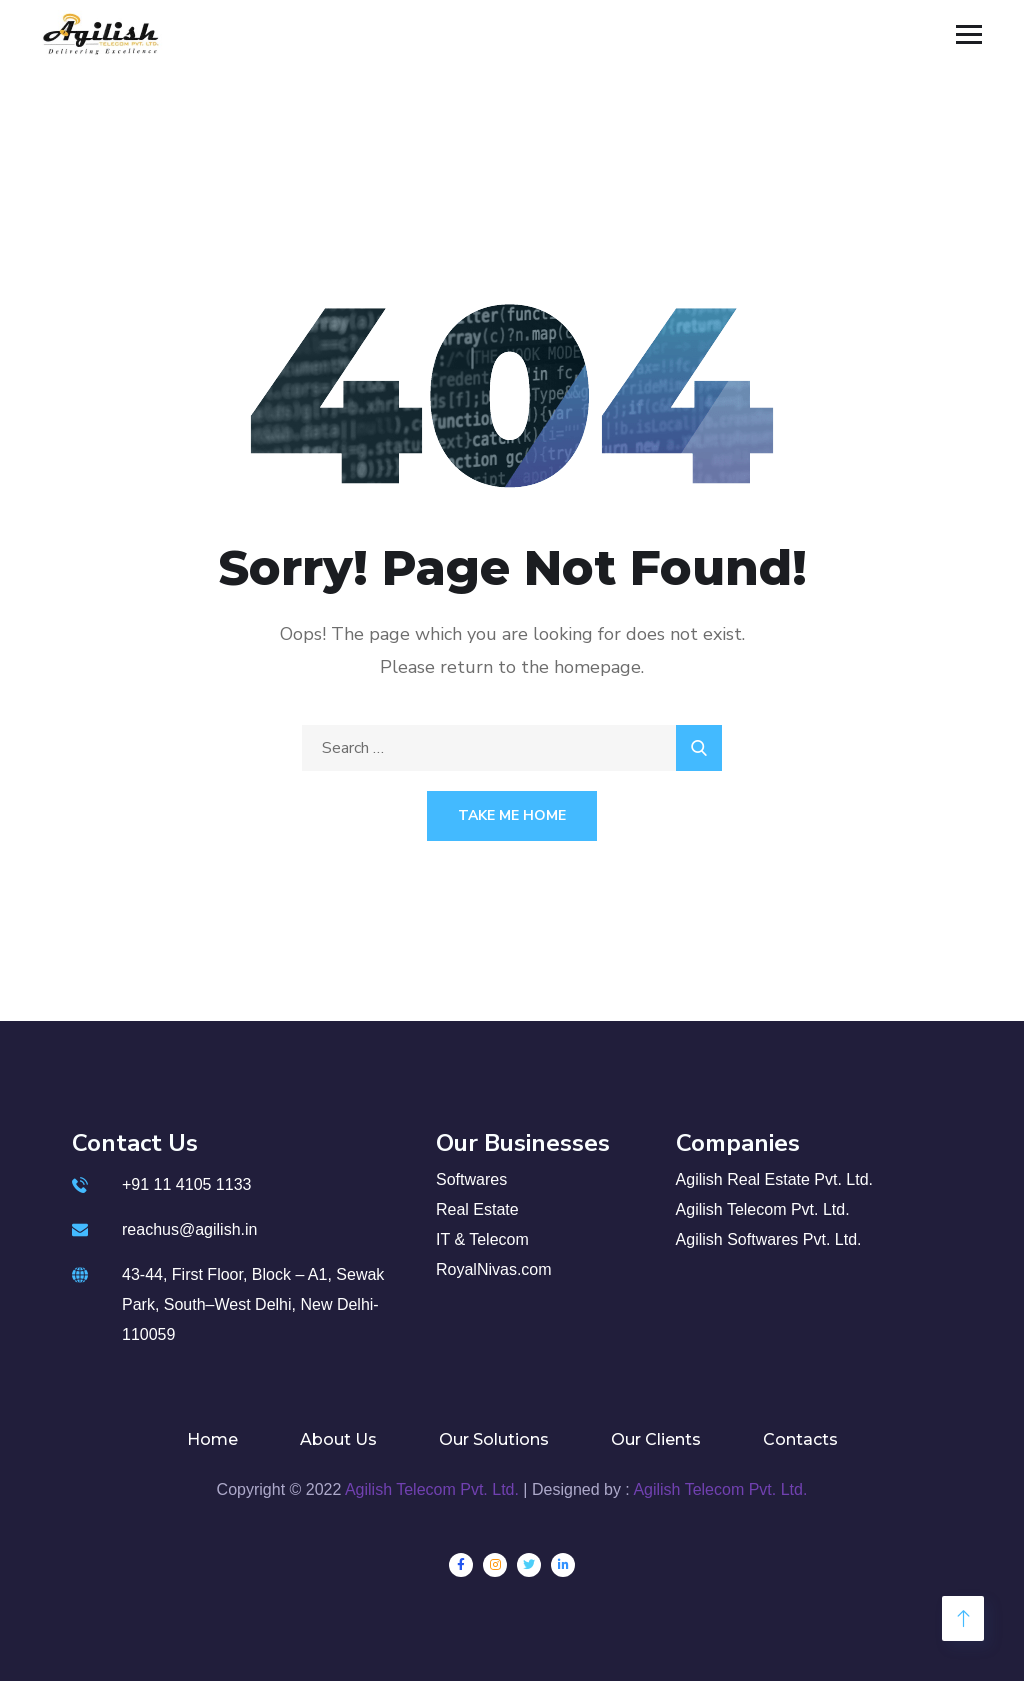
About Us (338, 1439)
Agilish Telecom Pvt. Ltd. (432, 1489)
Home (212, 1439)
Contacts (800, 1439)
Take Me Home (512, 815)
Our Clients (656, 1439)
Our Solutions (494, 1439)
